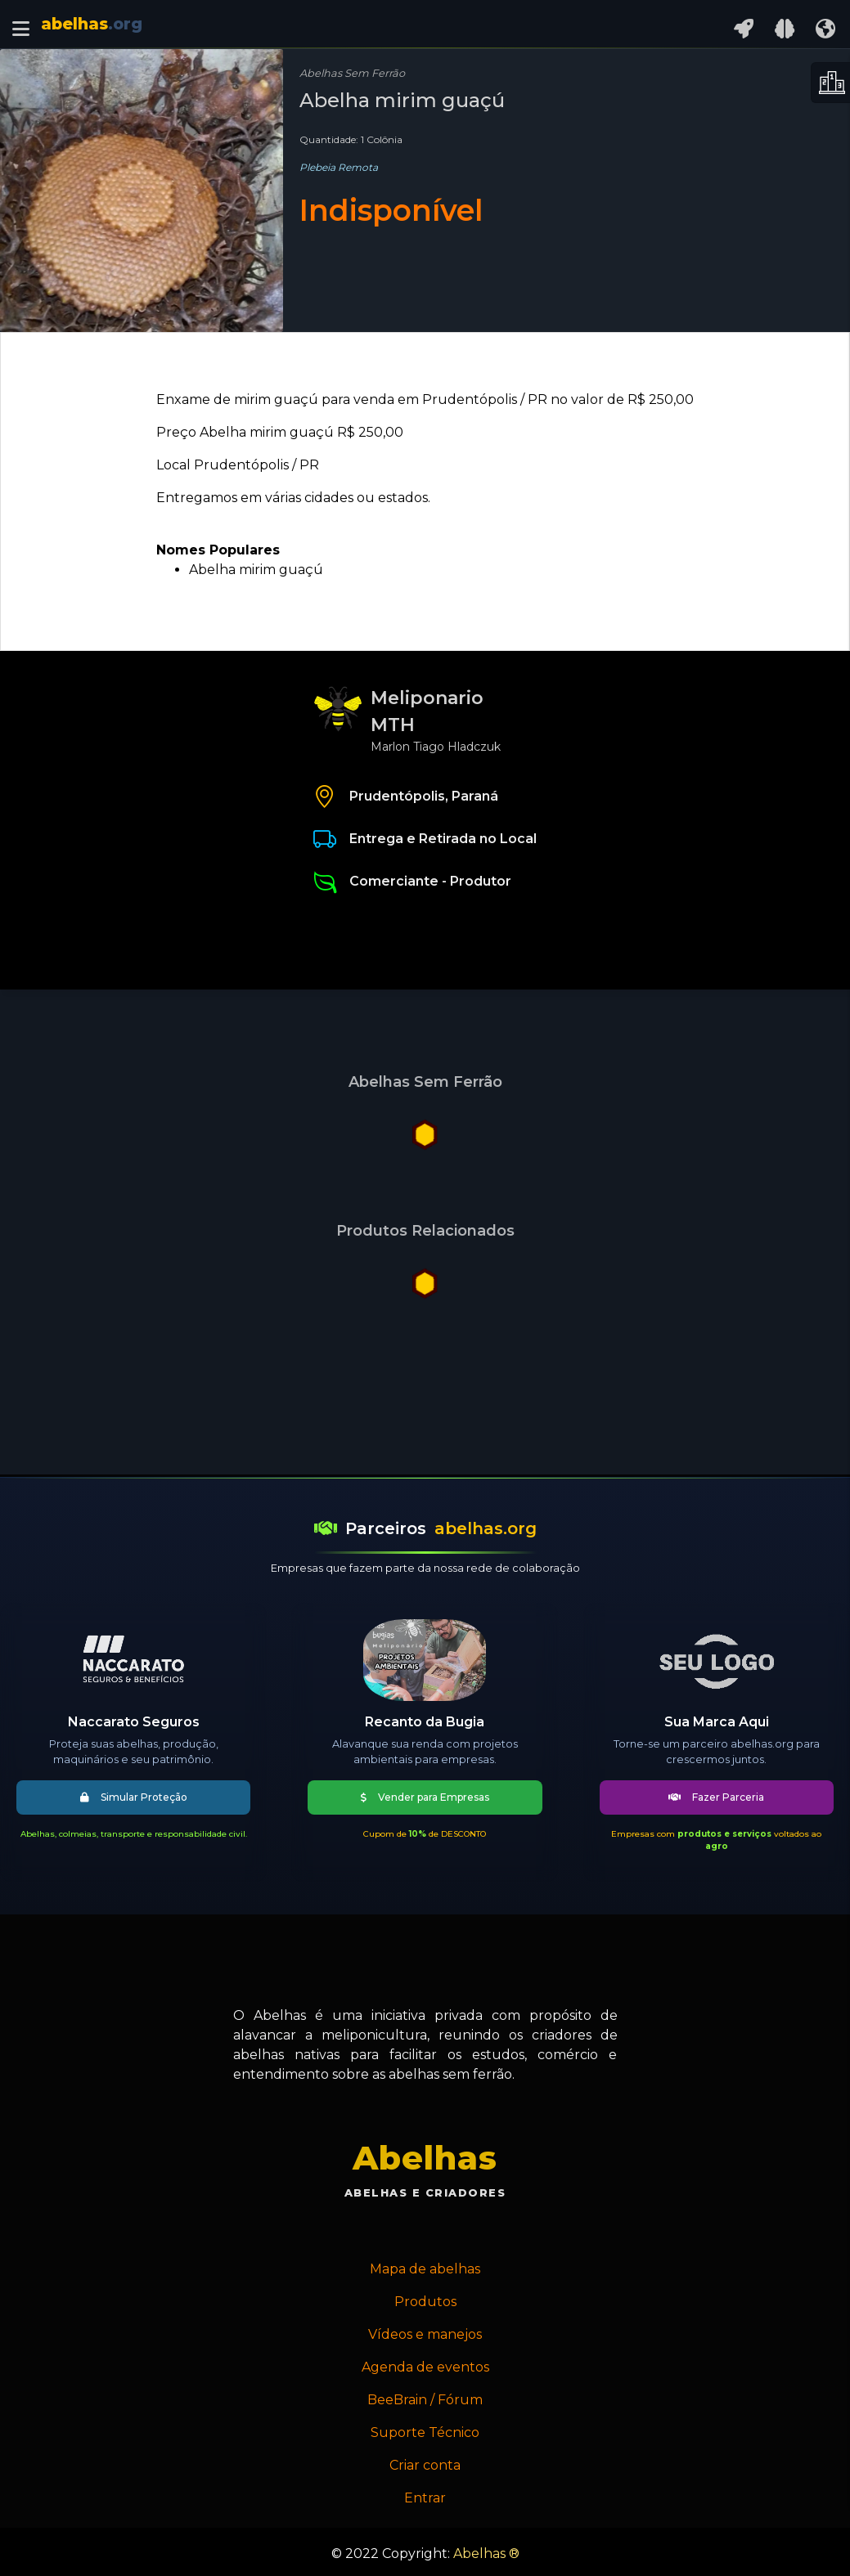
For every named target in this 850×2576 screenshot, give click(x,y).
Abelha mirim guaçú (256, 569)
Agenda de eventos (425, 2367)
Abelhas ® (486, 2553)
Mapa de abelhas (425, 2269)
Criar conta (425, 2465)
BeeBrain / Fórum (425, 2400)
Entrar (425, 2498)
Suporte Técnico (425, 2432)
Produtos (425, 2301)
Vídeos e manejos (425, 2334)
